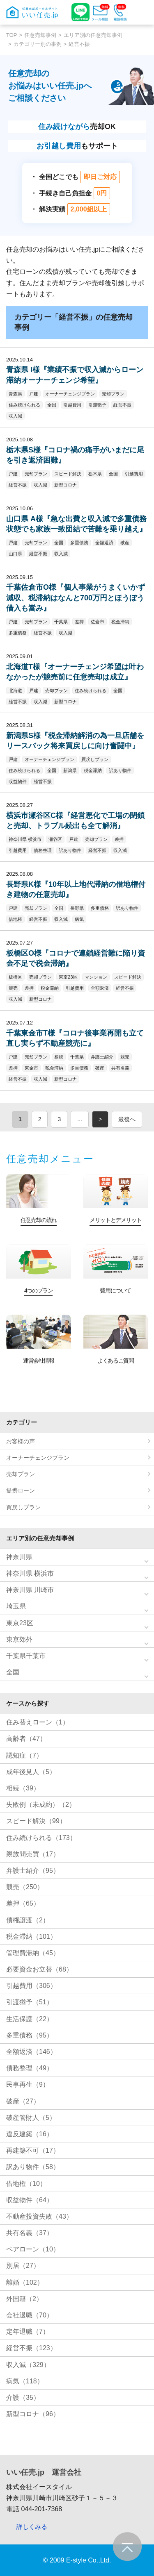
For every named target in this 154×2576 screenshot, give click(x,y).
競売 (13, 988)
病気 (79, 919)
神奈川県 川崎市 (30, 1589)
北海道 (15, 690)
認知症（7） (24, 1755)
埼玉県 (16, 1606)
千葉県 (61, 621)
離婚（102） (25, 2282)
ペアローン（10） (33, 2249)
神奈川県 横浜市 (25, 839)
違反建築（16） (29, 2134)
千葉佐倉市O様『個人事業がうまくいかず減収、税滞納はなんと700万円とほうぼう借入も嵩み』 (75, 597)
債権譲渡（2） (27, 1920)
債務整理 (43, 850)
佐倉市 (97, 621)
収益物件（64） (29, 2200)
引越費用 (72, 404)
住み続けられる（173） (41, 1837)
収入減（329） (28, 2364)
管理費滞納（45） (33, 1952)
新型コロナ (65, 484)
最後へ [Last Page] (127, 1119)
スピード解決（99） (36, 1820)
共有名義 (120, 1067)
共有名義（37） (29, 2232)
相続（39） (23, 1788)
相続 (58, 1056)
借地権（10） (26, 2183)
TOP (11, 35)
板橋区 (15, 977)
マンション (96, 977)
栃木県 (95, 473)
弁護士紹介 (102, 1056)
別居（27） (23, 2265)
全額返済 (104, 542)
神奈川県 (19, 1557)
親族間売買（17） (33, 1854)
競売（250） (25, 1886)
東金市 (31, 1067)
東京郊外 (19, 1639)
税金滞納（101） (31, 1936)
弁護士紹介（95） (33, 1870)
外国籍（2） (24, 2298)
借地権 (15, 919)
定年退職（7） (27, 2331)
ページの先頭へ (127, 2546)
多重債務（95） (29, 2035)
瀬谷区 (55, 839)
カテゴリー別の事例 (38, 44)
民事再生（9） (27, 2084)
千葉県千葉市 (26, 1655)
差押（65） (23, 1903)
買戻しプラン (94, 759)
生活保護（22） (29, 2018)
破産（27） (23, 2101)
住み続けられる (24, 404)
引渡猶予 (97, 404)
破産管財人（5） (31, 2117)
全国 (51, 404)
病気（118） (25, 2381)
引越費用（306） (31, 1985)
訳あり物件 (120, 770)
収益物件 (18, 781)
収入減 (15, 415)
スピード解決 (67, 473)
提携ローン (20, 1490)
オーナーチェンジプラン (70, 393)
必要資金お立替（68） (39, 1969)
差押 (79, 621)
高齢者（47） (26, 1738)
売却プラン (113, 393)
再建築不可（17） (33, 2150)
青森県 (15, 393)
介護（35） (23, 2397)
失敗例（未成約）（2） (41, 1804)
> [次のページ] (100, 1119)
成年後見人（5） (31, 1771)
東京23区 (68, 977)
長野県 (77, 908)
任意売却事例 (40, 35)
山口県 (15, 553)
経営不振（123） (31, 2347)
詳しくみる (31, 2526)
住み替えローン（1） (37, 1722)
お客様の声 (20, 1441)
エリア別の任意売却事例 (93, 35)
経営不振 (122, 404)
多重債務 (79, 542)
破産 (124, 542)
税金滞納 (120, 621)
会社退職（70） (29, 2315)
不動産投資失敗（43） (39, 2216)
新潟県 (70, 770)
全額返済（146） (31, 2051)
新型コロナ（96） (33, 2413)
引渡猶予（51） (29, 2002)
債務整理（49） (29, 2068)
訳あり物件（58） (33, 2166)
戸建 (33, 393)
